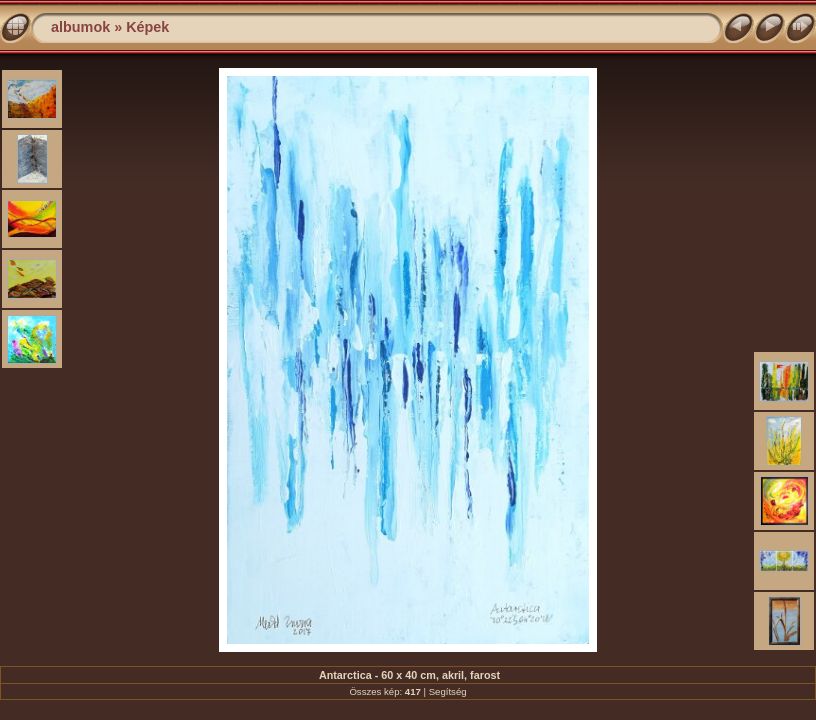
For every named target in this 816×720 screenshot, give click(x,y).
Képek (147, 27)
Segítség (448, 691)
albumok (80, 27)
